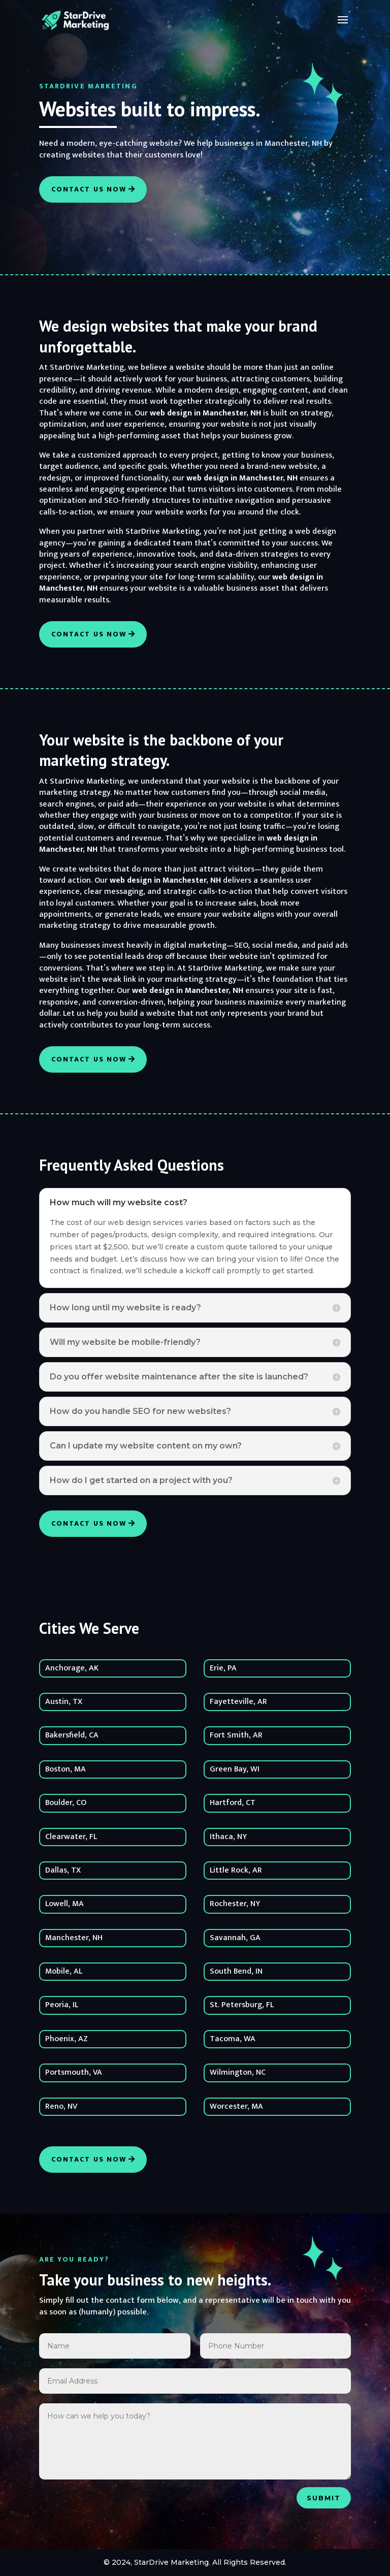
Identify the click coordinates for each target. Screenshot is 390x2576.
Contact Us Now (88, 189)
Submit (324, 2498)
